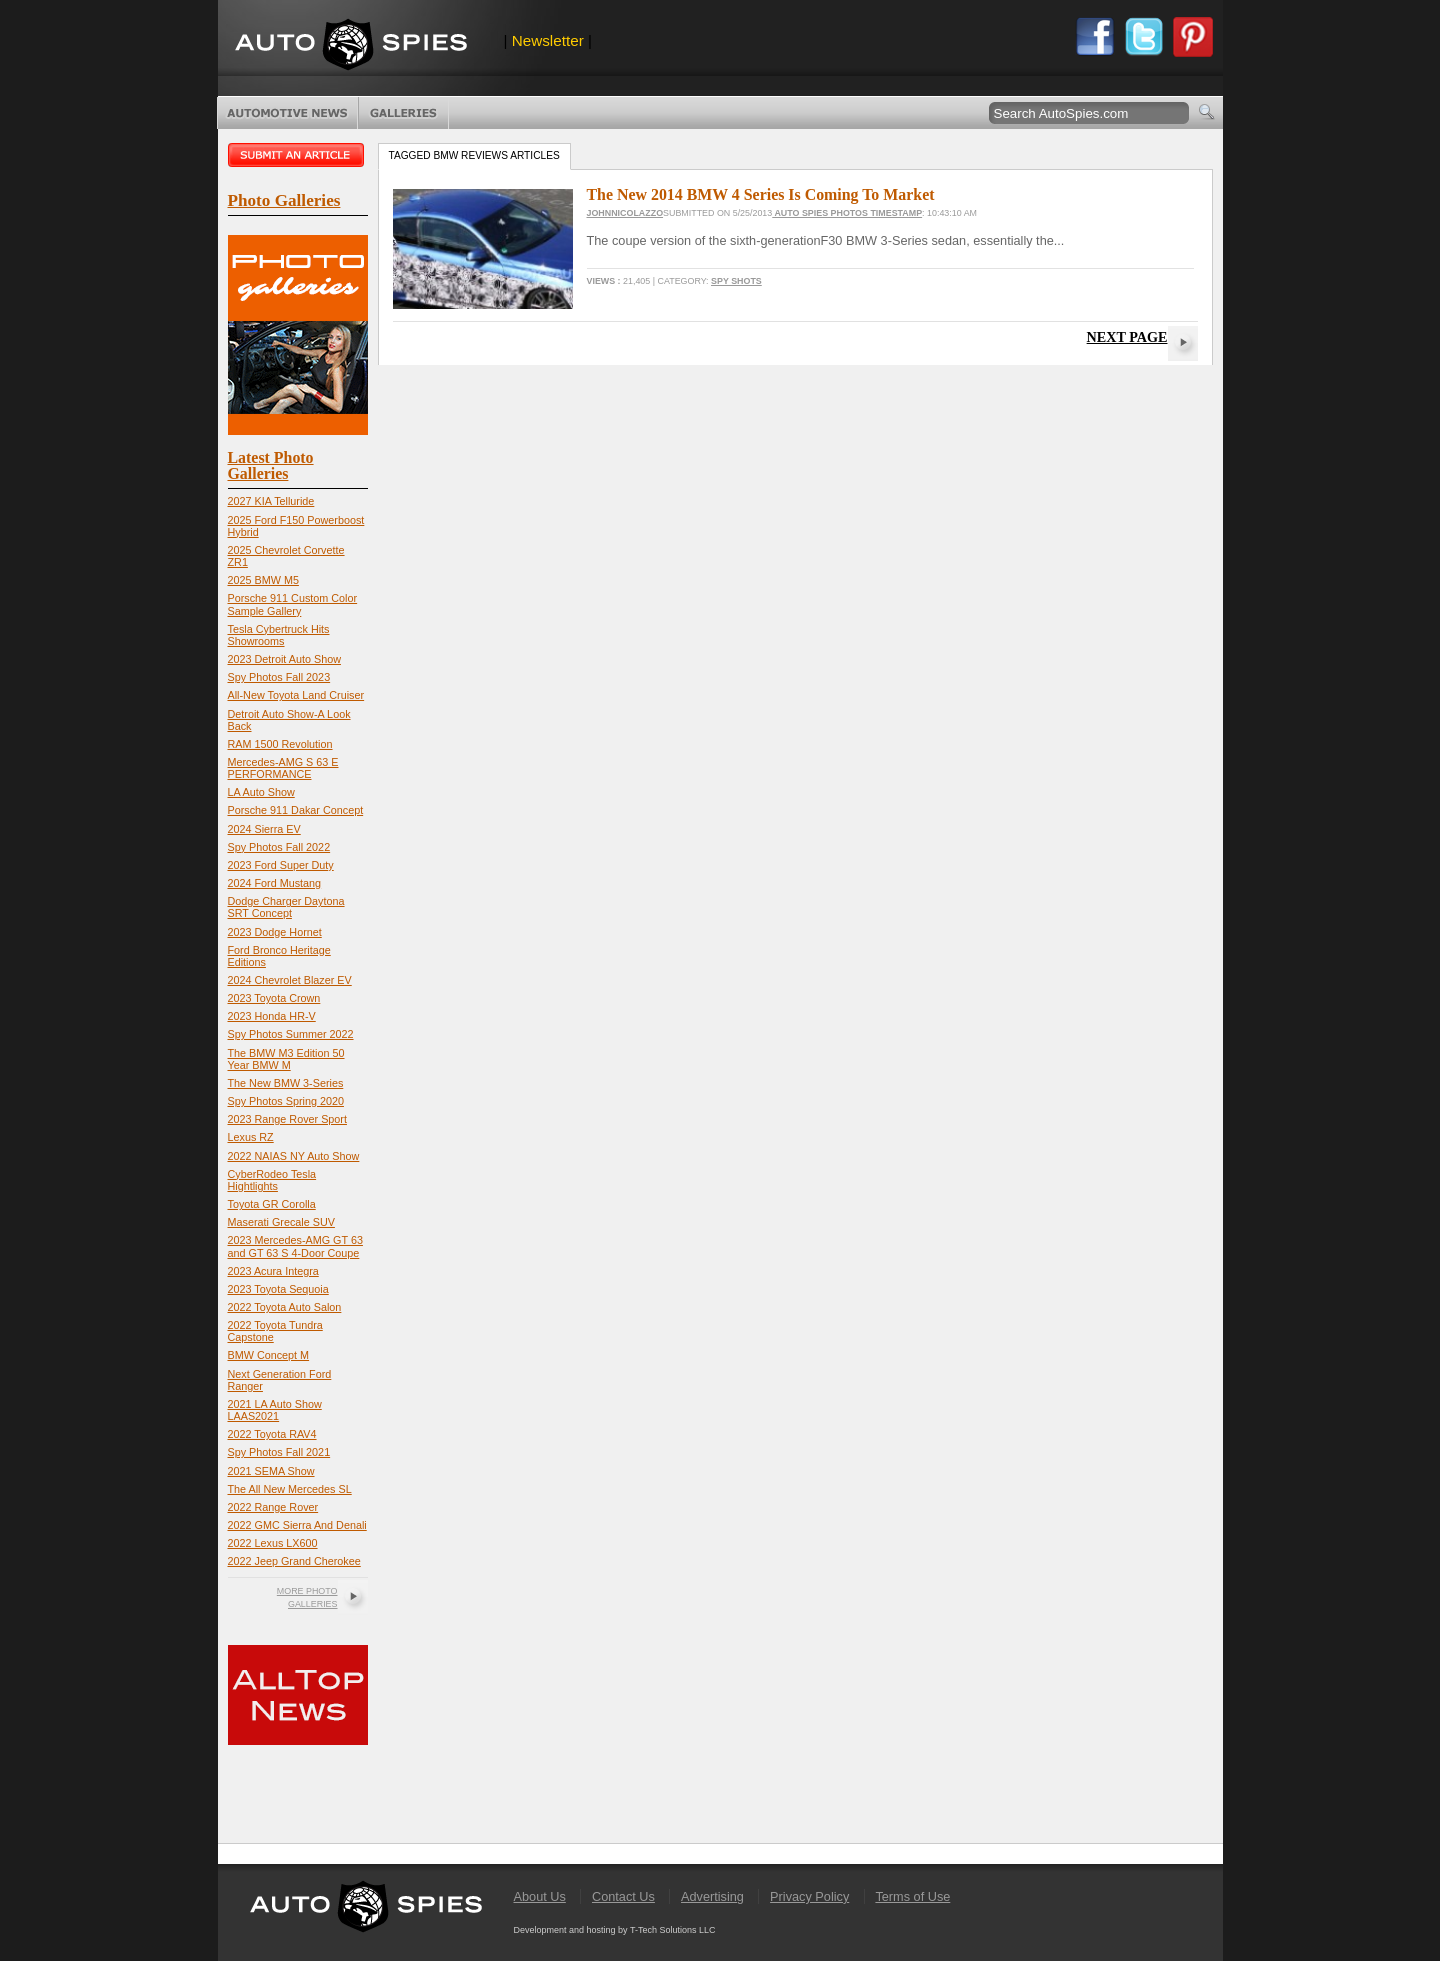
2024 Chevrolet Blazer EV (290, 980)
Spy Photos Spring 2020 (286, 1101)
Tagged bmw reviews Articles (474, 155)
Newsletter (548, 40)
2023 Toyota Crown (274, 998)
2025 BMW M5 (263, 580)
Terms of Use (912, 1896)
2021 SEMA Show (271, 1471)
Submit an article (298, 155)
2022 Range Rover (273, 1507)
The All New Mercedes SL (290, 1489)
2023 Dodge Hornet (275, 932)
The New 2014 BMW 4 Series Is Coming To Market (761, 194)
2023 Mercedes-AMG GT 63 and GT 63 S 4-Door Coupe (295, 1246)
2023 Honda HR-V (272, 1016)
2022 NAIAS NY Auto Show (294, 1156)
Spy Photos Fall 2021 (279, 1452)
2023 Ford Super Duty (281, 865)
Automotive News (287, 113)
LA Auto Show (261, 792)
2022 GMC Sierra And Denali (297, 1525)
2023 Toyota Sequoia (278, 1289)
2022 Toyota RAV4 (272, 1434)
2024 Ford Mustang (275, 883)
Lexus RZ (251, 1137)
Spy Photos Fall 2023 (279, 677)
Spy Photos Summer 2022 (291, 1034)
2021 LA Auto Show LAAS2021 (275, 1410)
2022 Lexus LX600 (273, 1543)
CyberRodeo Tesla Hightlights (272, 1180)
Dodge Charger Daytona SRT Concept (286, 907)
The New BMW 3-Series (286, 1083)
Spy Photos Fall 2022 (279, 847)
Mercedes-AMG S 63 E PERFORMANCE (283, 768)
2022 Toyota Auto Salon (285, 1307)
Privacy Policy (809, 1896)
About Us (540, 1896)
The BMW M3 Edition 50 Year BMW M (286, 1059)
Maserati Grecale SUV (281, 1222)
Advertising (712, 1896)
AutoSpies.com (351, 46)
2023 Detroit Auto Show (284, 659)
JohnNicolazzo (625, 213)
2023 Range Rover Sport (287, 1119)
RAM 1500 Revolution (280, 744)
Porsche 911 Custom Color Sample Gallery (293, 604)
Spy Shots (736, 281)
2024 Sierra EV (264, 829)
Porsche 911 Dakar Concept (296, 810)
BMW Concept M (269, 1355)
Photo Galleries (403, 113)
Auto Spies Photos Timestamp (847, 213)
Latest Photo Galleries (271, 465)
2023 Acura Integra (273, 1271)
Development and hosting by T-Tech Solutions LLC (615, 1930)
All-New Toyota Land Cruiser (296, 695)
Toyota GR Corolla (272, 1204)
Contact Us (623, 1896)
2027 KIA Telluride (271, 501)
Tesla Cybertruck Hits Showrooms (279, 635)
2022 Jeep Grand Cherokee (294, 1561)
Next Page (1127, 337)
